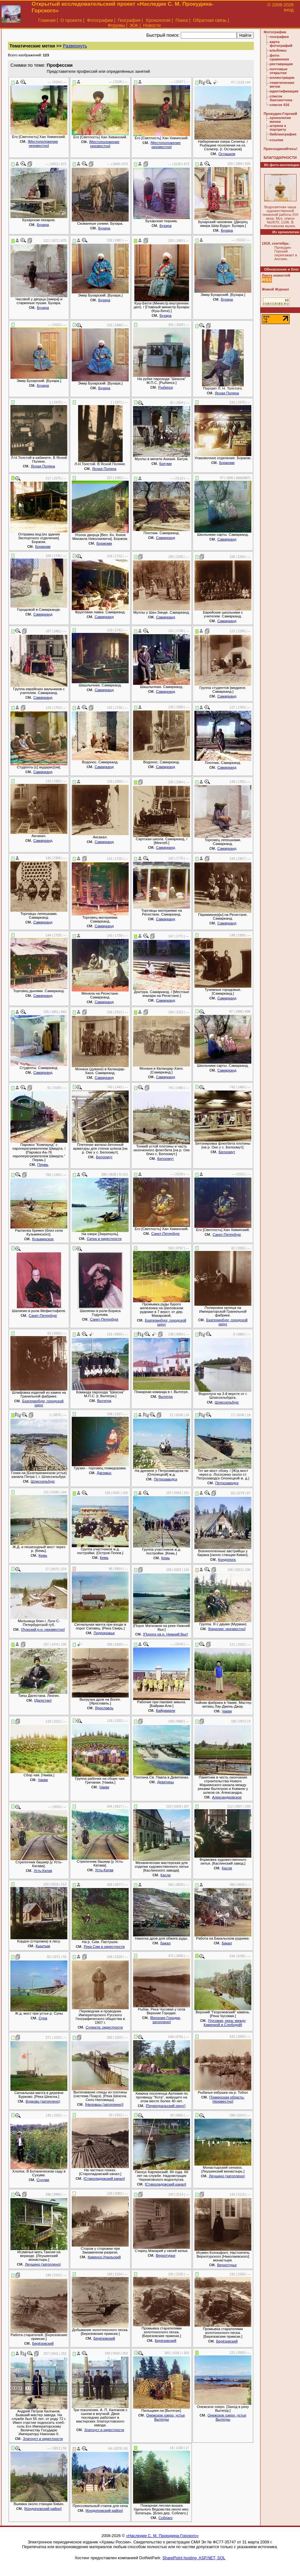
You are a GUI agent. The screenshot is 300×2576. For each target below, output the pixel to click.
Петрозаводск (165, 1479)
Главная (47, 20)
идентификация (284, 91)
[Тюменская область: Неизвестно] (227, 2099)
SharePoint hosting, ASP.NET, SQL (193, 2557)
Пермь (42, 1164)
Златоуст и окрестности (43, 2439)
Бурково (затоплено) (43, 2101)
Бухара (43, 225)
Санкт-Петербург (165, 1233)
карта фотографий (281, 43)
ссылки (276, 140)
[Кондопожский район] (43, 2508)
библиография (283, 134)
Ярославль (104, 1708)
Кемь (43, 1555)
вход (289, 9)
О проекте (71, 20)
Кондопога (227, 1559)
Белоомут (104, 1157)
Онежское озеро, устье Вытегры (165, 2417)
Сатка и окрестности (104, 1239)
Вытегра (104, 1401)
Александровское (227, 1797)
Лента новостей (276, 275)
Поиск (181, 20)
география (279, 37)
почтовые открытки (278, 71)
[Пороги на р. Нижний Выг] (165, 1634)
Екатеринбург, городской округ (165, 1322)
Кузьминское (43, 1239)
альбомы (278, 50)
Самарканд (165, 538)
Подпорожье (104, 1633)
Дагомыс (104, 1473)
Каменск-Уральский (104, 2257)
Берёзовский (43, 2343)
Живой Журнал (275, 289)
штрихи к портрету (278, 127)
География (129, 20)
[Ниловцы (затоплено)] (104, 2104)
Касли (166, 1875)
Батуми (165, 464)
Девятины (165, 1782)
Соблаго (165, 2518)
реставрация (281, 64)
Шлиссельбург (227, 1402)
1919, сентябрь (275, 243)
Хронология (157, 20)
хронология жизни (280, 119)
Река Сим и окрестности (104, 1946)
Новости (152, 25)
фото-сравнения (279, 57)
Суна (43, 2018)
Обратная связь (210, 20)
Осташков (226, 154)
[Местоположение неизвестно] (43, 143)
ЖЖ (134, 25)
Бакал (165, 1943)
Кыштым (43, 1946)
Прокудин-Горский (280, 114)
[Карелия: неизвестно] (226, 1629)
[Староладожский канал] (104, 2178)
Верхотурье (165, 2255)
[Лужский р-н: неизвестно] (43, 1629)
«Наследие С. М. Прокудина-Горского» (162, 2535)
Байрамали (165, 1710)
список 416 (279, 105)
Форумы (116, 25)
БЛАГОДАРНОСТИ (280, 157)
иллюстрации (282, 77)
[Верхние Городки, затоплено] (165, 2020)
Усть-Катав (43, 1871)
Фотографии (100, 20)
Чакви (227, 1711)
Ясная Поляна (227, 393)
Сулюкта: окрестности (104, 2027)
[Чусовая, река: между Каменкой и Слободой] (225, 2023)
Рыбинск (165, 387)
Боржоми (227, 463)
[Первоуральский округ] (165, 2106)
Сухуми (43, 2180)
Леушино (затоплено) (227, 2176)
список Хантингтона (281, 98)
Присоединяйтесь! (280, 149)
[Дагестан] (43, 1700)
